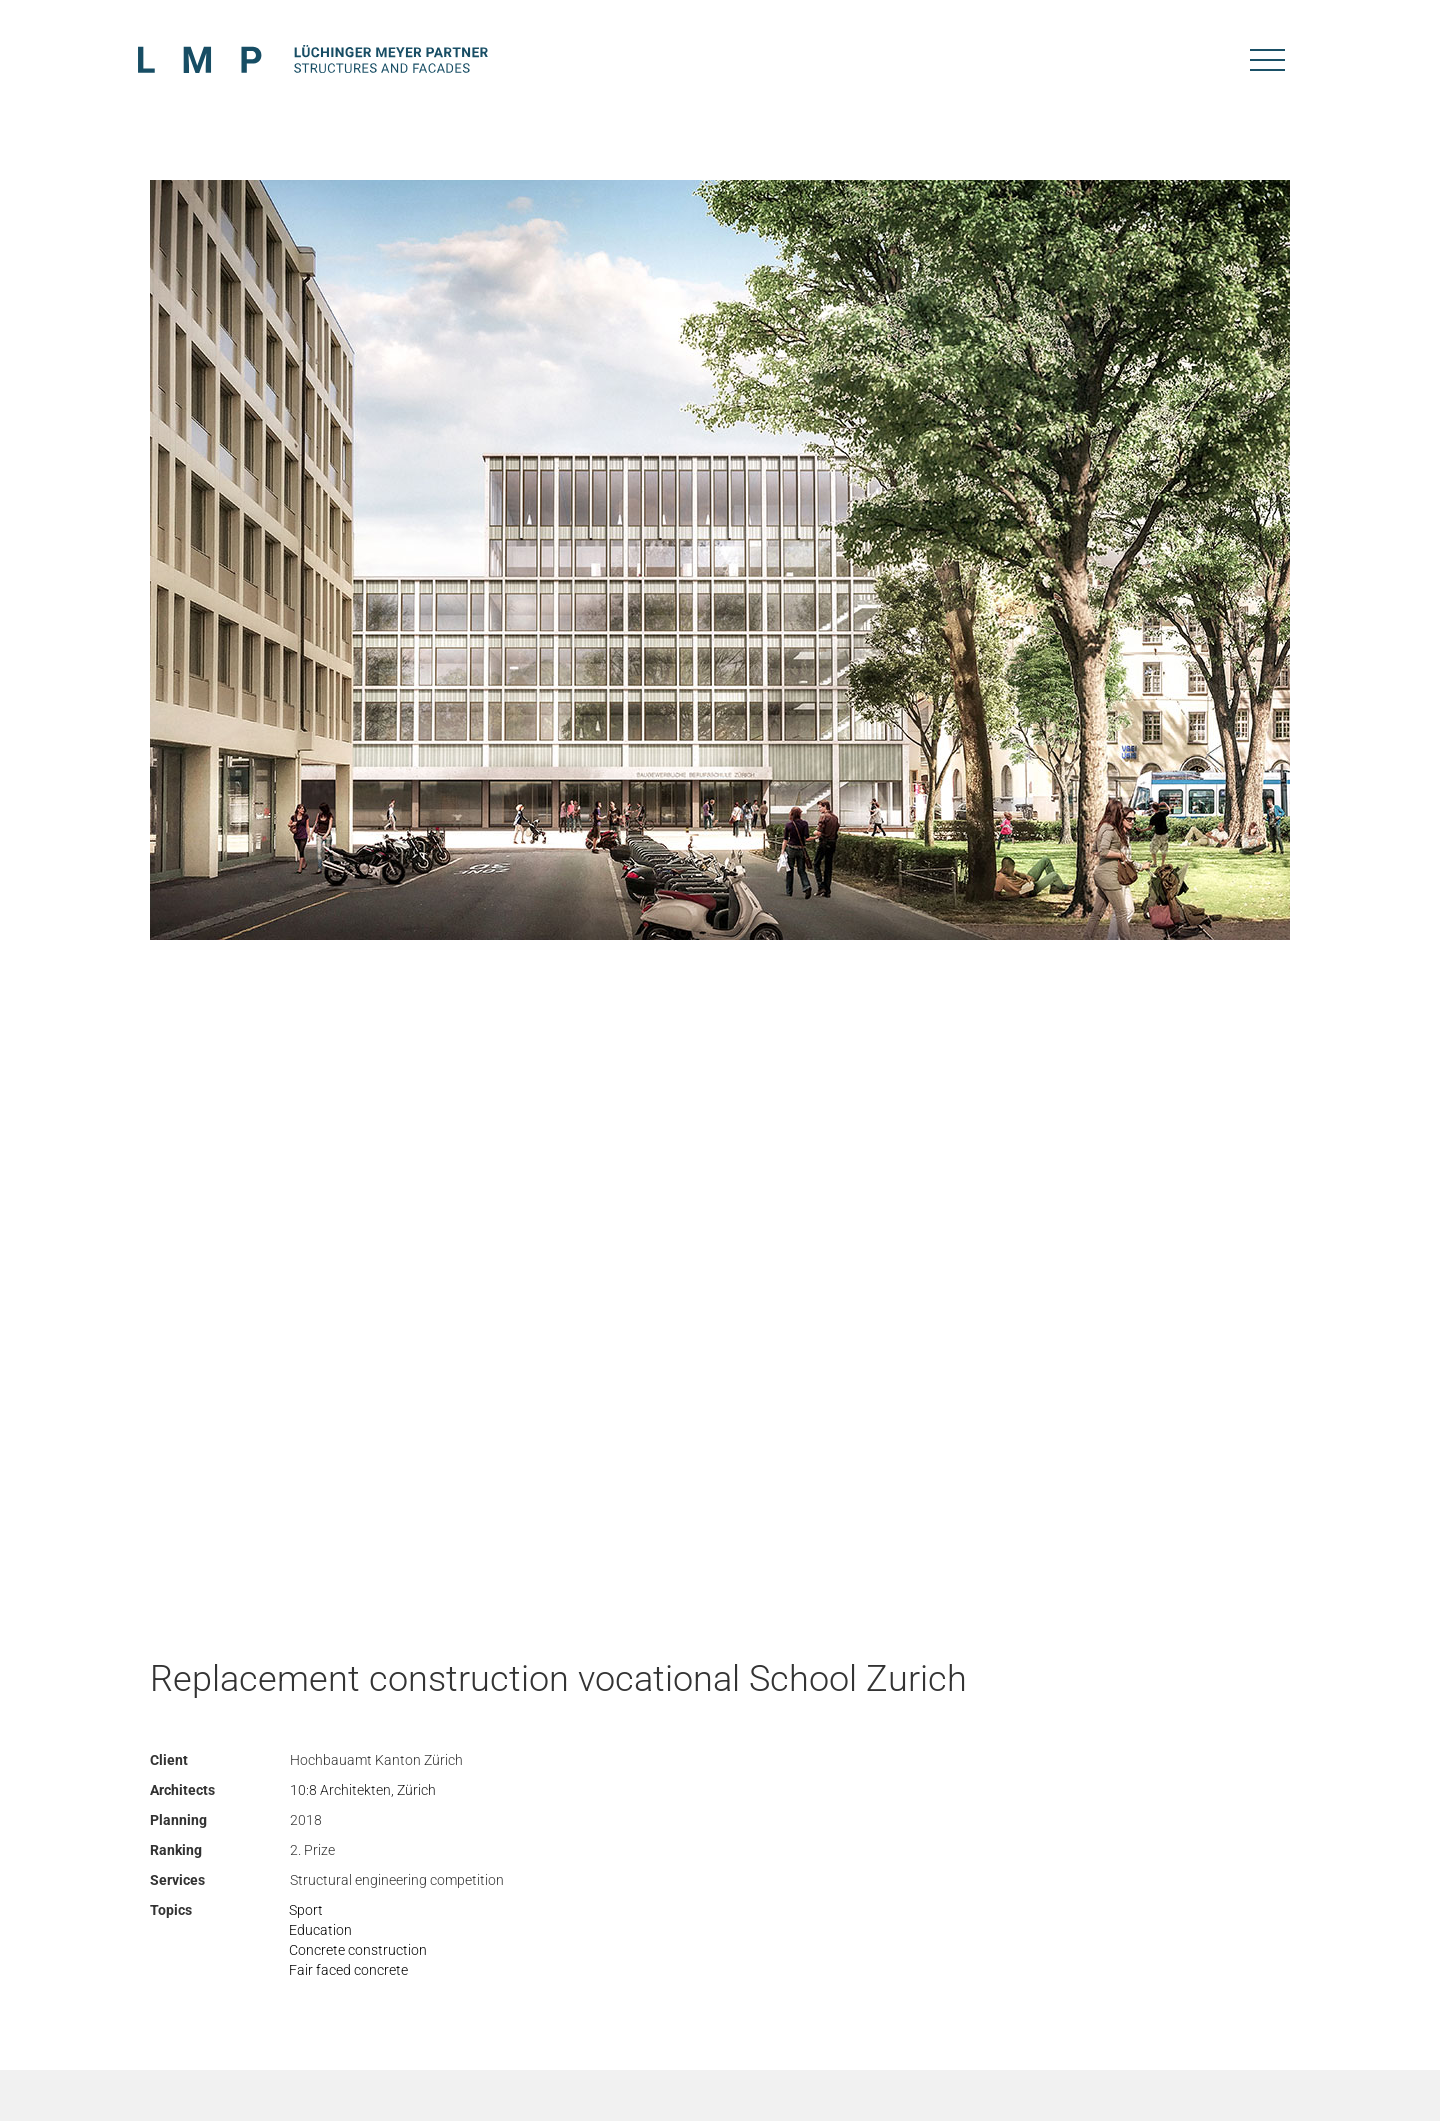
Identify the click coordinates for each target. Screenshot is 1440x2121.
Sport (306, 1910)
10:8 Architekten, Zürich (363, 1790)
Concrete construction (358, 1950)
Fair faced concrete (348, 1970)
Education (320, 1930)
